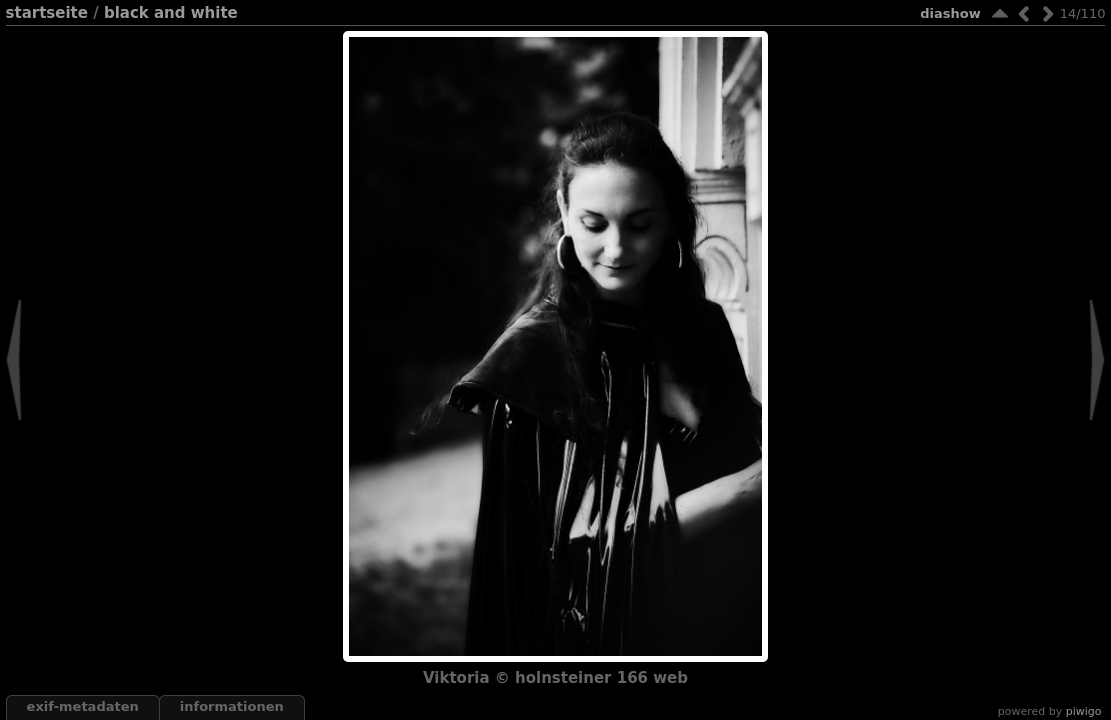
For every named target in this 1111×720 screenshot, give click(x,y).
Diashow (950, 13)
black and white (171, 13)
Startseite (47, 13)
